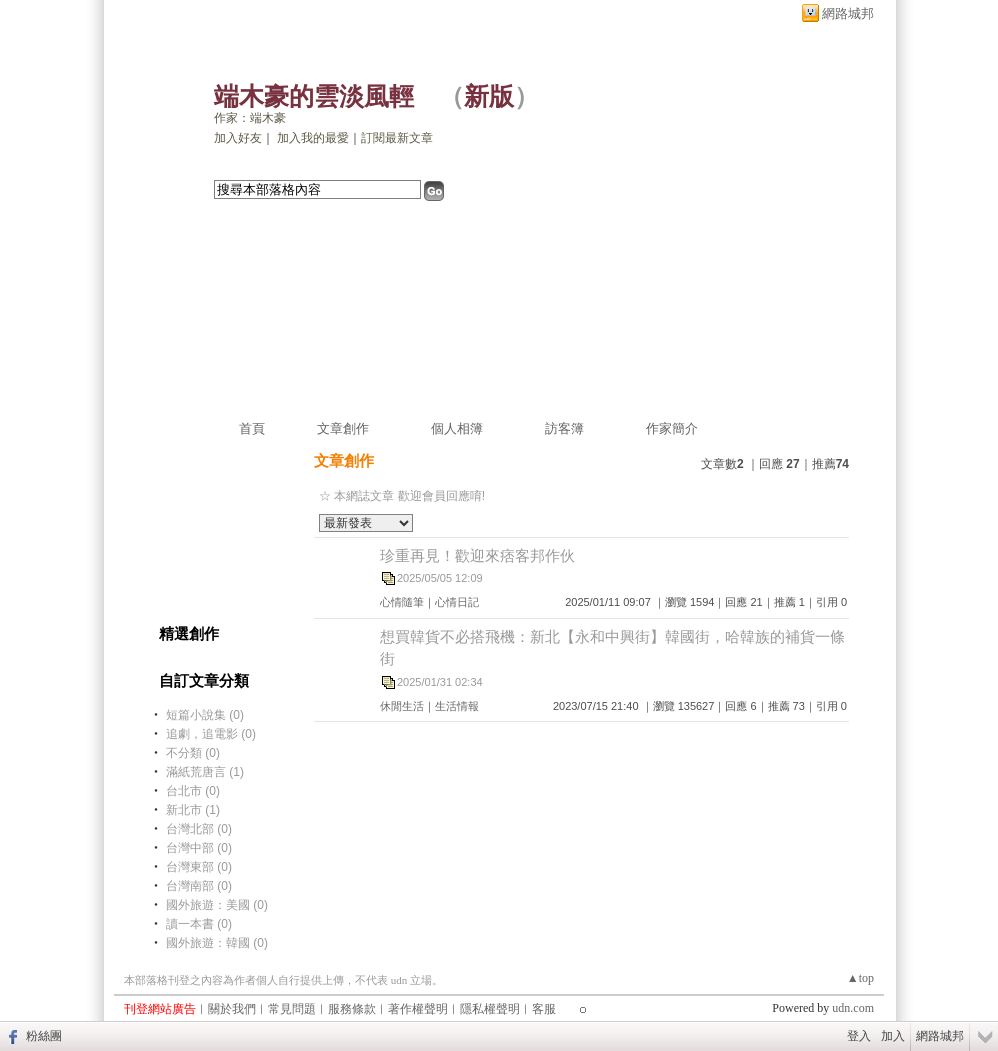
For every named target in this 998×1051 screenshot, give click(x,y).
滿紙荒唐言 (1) (205, 772)
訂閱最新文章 (397, 138)
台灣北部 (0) (199, 829)
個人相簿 (457, 428)
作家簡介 (672, 428)
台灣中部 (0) (199, 848)
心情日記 (457, 602)
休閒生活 (402, 706)
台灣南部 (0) (199, 886)
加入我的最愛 (313, 138)
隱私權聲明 (490, 1009)
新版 (489, 96)
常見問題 (292, 1009)
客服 (544, 1009)
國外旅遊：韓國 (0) (217, 943)
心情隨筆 (402, 602)
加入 (893, 1036)
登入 (859, 1036)
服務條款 (352, 1009)
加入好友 (238, 138)
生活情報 (457, 706)
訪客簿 (564, 428)
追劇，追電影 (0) (211, 734)
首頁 (252, 428)
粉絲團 (44, 1036)
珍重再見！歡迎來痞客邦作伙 (477, 555)
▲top (860, 978)
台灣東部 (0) (199, 867)
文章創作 (343, 428)
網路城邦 (848, 13)
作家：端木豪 (250, 118)
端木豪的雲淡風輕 (314, 96)
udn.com (853, 1008)
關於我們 (232, 1009)
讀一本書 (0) (199, 924)
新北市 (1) (193, 810)
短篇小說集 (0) (205, 715)
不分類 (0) (193, 753)
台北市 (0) (193, 791)
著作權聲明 (418, 1009)
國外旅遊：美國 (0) (217, 905)
